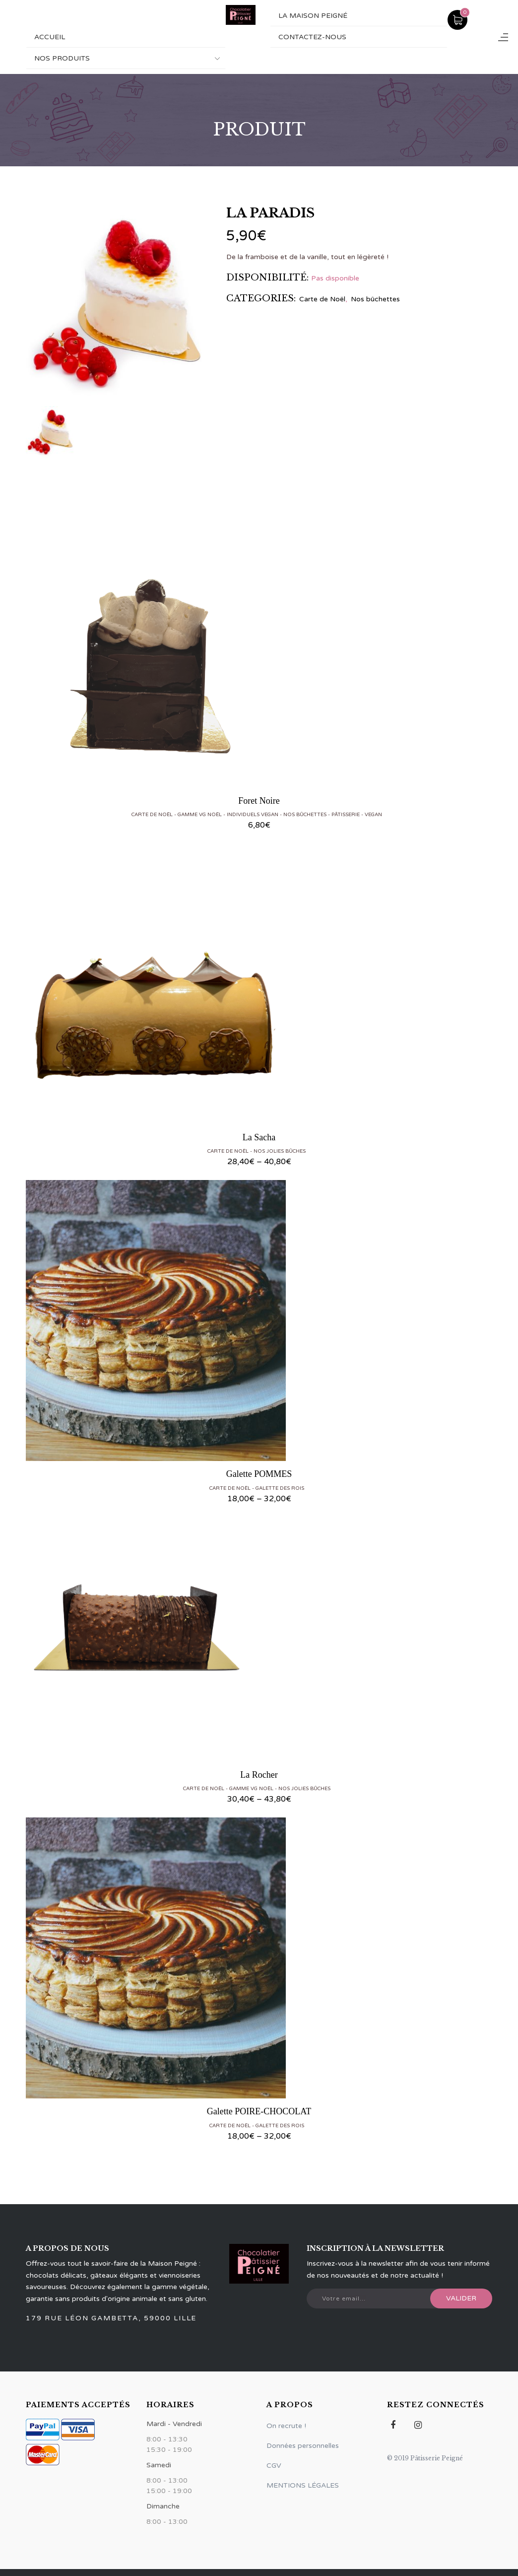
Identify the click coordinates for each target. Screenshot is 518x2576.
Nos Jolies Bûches (280, 1151)
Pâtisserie (345, 815)
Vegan (373, 815)
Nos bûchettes (375, 299)
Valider (461, 2298)
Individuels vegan (252, 815)
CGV (273, 2465)
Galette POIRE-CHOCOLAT (259, 2111)
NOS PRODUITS (62, 58)
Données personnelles (302, 2445)
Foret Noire (258, 801)
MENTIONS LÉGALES (302, 2485)
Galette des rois (280, 1488)
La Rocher (258, 1775)
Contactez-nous (312, 37)
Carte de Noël (322, 299)
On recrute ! (286, 2426)
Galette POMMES (259, 1474)
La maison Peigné (312, 15)
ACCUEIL (49, 37)
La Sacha (259, 1137)
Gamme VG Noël (200, 815)
